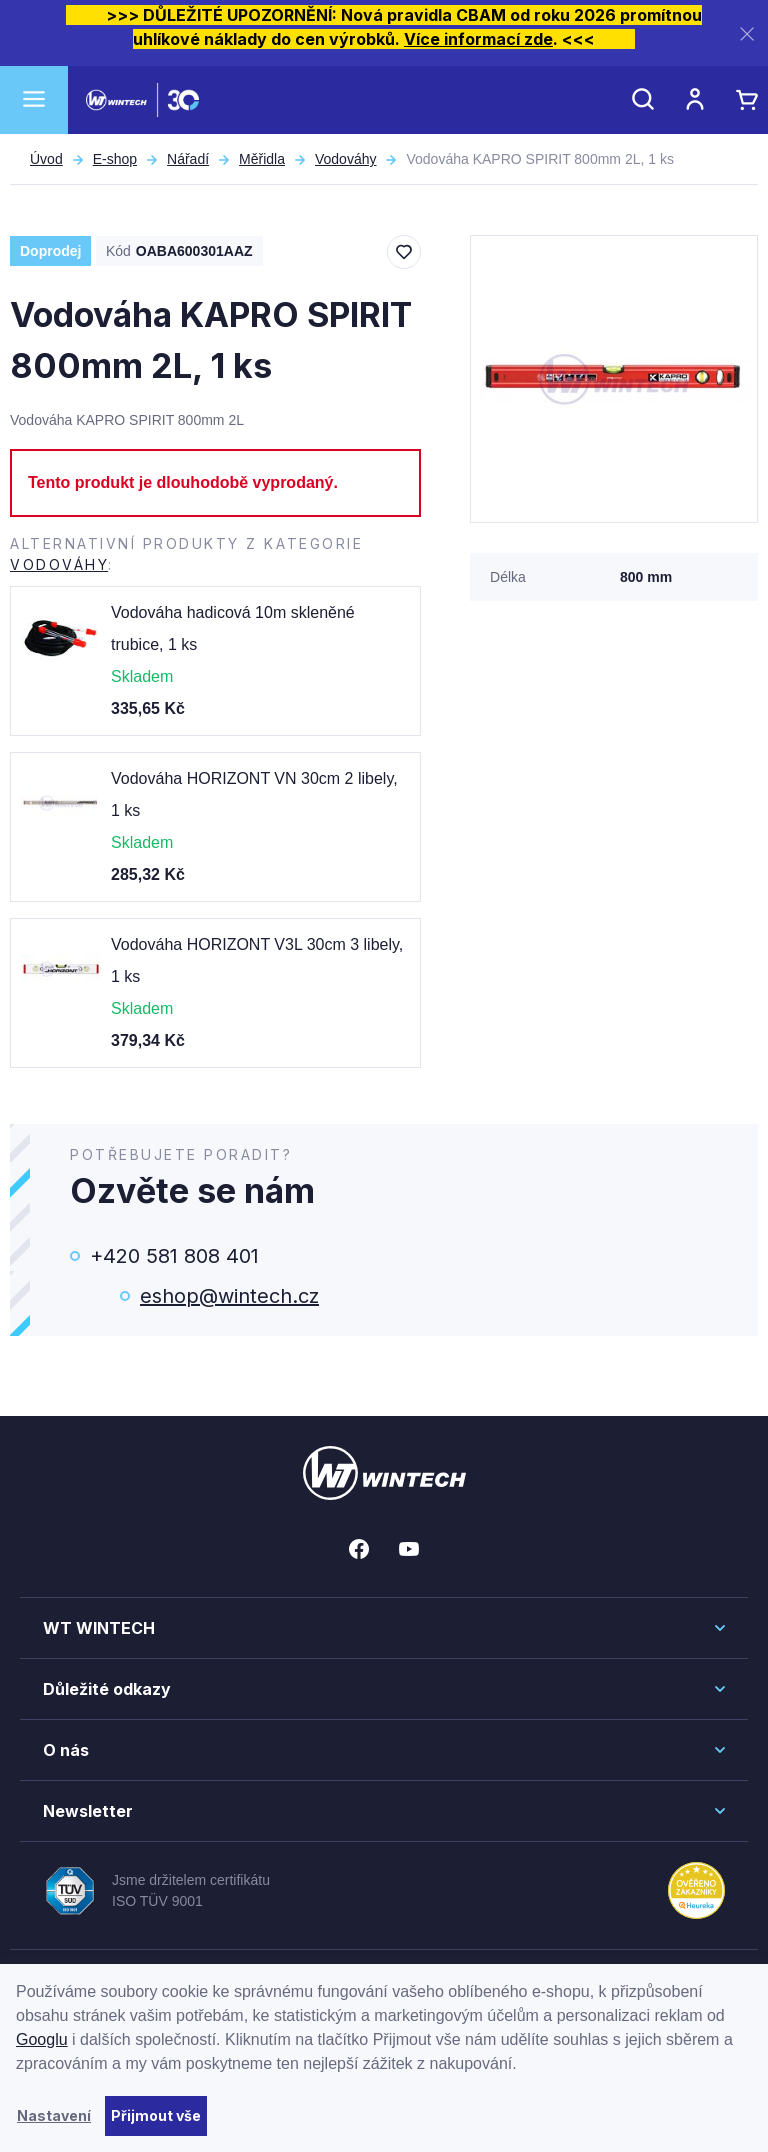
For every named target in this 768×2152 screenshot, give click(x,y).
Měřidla (262, 159)
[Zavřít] (747, 33)
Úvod (46, 159)
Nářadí (188, 159)
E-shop (115, 159)
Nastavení (54, 2115)
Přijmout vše (156, 2115)
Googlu (42, 2039)
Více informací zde (478, 39)
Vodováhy (346, 159)
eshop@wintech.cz (229, 1296)
